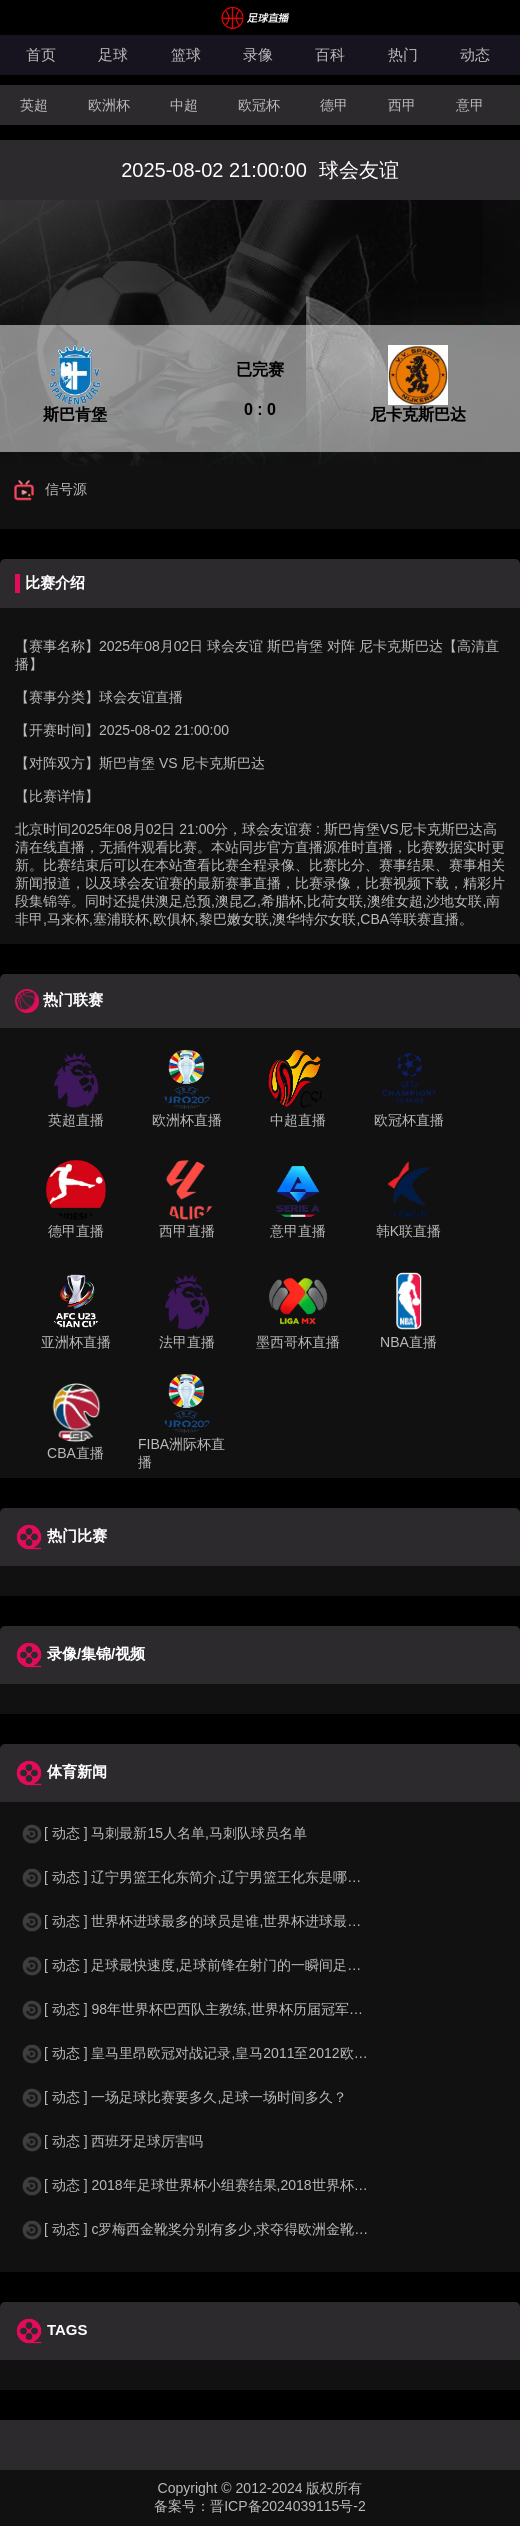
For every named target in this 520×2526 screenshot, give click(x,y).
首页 (41, 54)
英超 (34, 105)
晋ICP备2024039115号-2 (288, 2506)
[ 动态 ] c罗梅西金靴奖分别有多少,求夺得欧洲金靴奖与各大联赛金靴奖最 (257, 2229)
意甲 (470, 105)
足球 (113, 54)
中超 (184, 105)
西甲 (402, 105)
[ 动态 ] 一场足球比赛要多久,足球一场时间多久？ (183, 2097)
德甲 (334, 105)
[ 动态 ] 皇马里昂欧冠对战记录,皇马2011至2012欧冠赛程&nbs (224, 2053)
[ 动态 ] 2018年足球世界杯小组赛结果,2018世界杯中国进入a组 (225, 2185)
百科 (330, 54)
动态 (475, 54)
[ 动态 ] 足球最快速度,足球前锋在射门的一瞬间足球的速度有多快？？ (246, 1965)
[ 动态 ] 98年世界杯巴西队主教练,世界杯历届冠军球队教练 (212, 2009)
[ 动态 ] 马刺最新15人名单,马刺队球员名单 (163, 1833)
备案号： (182, 2506)
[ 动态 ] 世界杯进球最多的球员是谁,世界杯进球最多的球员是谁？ (232, 1921)
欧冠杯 (259, 105)
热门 (403, 54)
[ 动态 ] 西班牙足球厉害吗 (111, 2141)
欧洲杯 (109, 105)
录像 (258, 54)
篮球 (186, 54)
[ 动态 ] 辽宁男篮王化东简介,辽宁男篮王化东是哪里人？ (204, 1877)
